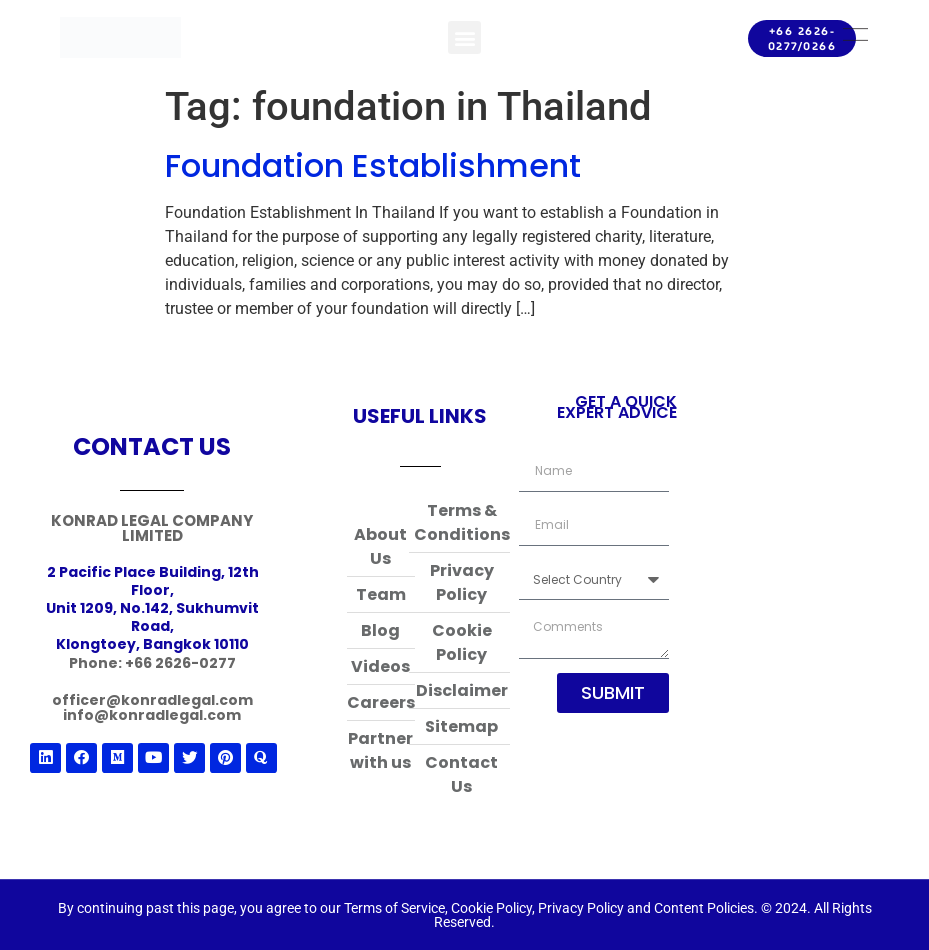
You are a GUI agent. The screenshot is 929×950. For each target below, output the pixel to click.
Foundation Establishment (373, 165)
